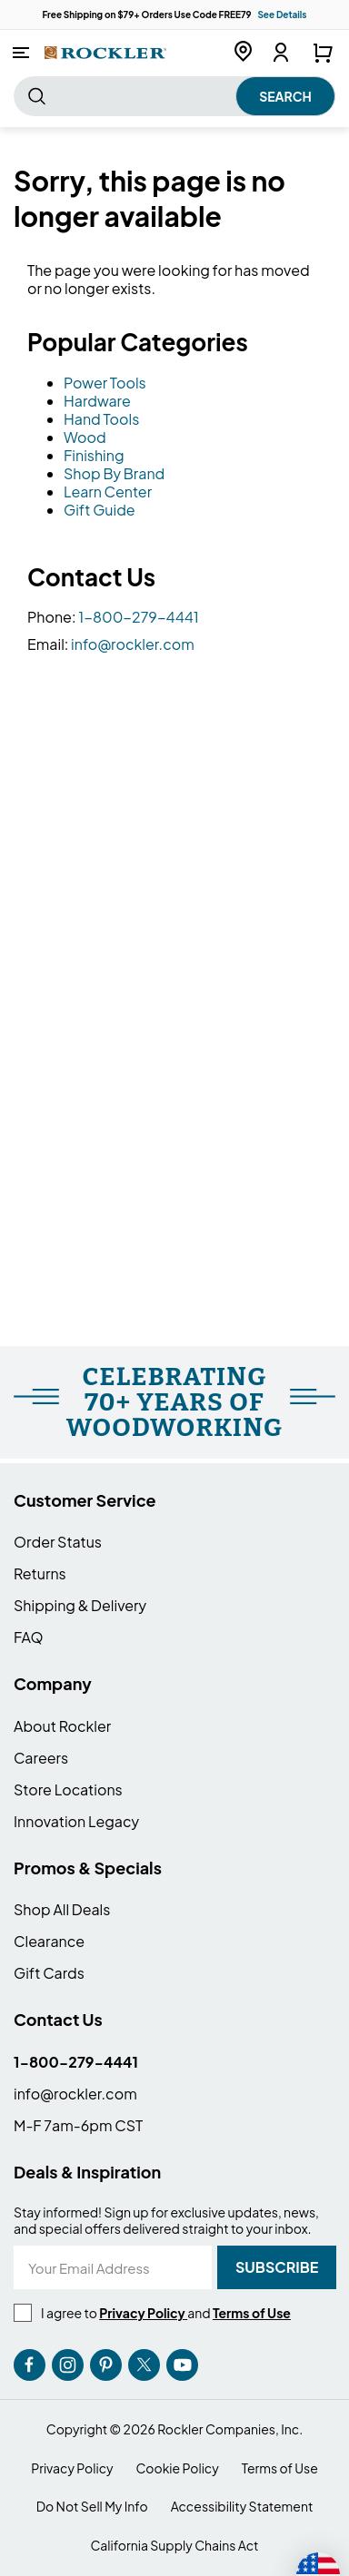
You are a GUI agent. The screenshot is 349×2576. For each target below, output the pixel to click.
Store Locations (68, 1789)
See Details (281, 14)
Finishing (94, 455)
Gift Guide (99, 509)
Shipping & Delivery (80, 1605)
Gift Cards (49, 1972)
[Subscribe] (276, 2267)
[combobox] (174, 96)
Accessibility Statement (242, 2506)
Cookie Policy (177, 2468)
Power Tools (105, 382)
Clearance (49, 1941)
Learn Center (108, 491)
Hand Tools (101, 418)
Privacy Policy (72, 2468)
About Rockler (62, 1725)
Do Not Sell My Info (92, 2506)
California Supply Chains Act (174, 2545)
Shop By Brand (114, 473)
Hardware (97, 400)
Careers (41, 1757)
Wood (85, 437)
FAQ (29, 1637)
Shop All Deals (62, 1909)
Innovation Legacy (76, 1821)
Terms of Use (280, 2468)
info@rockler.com (132, 644)
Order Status (58, 1541)
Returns (40, 1573)
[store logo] (105, 52)
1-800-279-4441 (138, 616)
